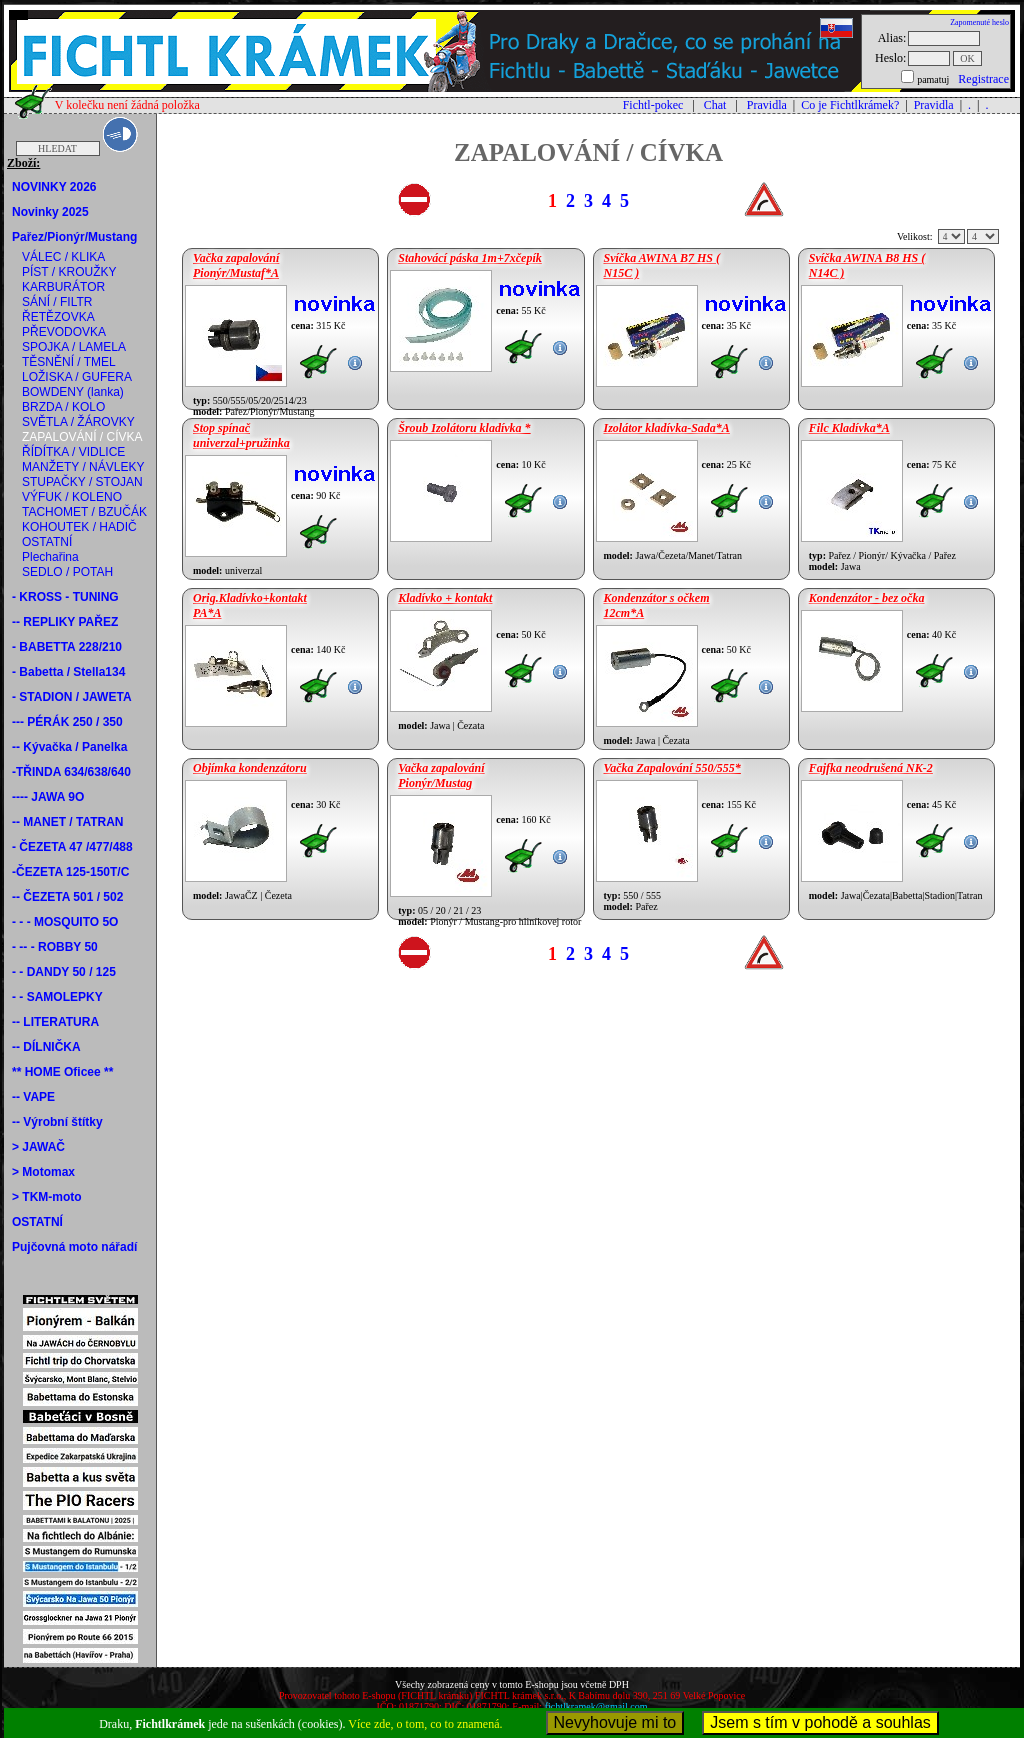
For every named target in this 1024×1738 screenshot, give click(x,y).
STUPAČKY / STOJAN (82, 482)
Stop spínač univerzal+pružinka (241, 435)
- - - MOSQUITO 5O (65, 922)
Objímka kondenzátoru (250, 768)
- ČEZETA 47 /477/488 (72, 847)
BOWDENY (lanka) (73, 392)
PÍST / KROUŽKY (69, 272)
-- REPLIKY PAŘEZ (65, 622)
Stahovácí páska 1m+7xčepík (470, 258)
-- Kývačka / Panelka (69, 747)
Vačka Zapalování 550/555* (672, 768)
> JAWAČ (38, 1147)
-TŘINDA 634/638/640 (71, 772)
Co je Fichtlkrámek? (850, 105)
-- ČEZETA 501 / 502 (67, 897)
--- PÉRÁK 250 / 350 (67, 722)
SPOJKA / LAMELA (74, 347)
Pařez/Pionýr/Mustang (74, 237)
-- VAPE (33, 1097)
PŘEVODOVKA (64, 332)
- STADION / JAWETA (72, 697)
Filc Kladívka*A (849, 428)
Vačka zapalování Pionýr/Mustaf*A (236, 265)
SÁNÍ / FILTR (57, 302)
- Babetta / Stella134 (68, 672)
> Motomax (43, 1172)
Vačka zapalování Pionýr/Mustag (441, 775)
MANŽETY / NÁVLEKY (83, 467)
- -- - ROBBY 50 (55, 947)
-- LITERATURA (55, 1022)
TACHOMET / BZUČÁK (84, 512)
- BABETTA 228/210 (67, 647)
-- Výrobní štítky (57, 1122)
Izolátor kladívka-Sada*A (667, 428)
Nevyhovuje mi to (615, 1722)
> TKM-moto (47, 1197)
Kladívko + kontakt (445, 598)
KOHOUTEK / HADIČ (79, 527)
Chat (715, 105)
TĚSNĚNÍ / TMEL (69, 362)
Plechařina (50, 557)
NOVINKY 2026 (54, 187)
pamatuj (933, 79)
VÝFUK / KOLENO (72, 497)
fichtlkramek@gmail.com (596, 1706)
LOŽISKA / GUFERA (77, 377)
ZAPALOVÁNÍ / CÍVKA (82, 437)
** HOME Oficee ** (62, 1072)
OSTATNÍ (47, 542)
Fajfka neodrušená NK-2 (871, 768)
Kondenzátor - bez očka (867, 598)
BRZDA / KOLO (63, 407)
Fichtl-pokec (653, 105)
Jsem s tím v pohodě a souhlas (820, 1722)
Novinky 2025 (50, 212)
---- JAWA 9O (48, 797)
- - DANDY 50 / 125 (64, 972)
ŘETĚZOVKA (58, 317)
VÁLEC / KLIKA (63, 257)
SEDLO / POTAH (67, 572)
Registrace (983, 79)
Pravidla (767, 105)
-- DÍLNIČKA (46, 1047)
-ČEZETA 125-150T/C (70, 872)
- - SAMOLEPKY (57, 997)
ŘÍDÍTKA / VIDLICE (73, 452)
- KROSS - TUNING (65, 597)
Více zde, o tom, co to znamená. (425, 1724)
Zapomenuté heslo (979, 22)
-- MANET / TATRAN (68, 822)
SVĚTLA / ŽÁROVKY (78, 422)
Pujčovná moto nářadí (74, 1247)
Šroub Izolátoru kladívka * (464, 428)
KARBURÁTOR (63, 287)
